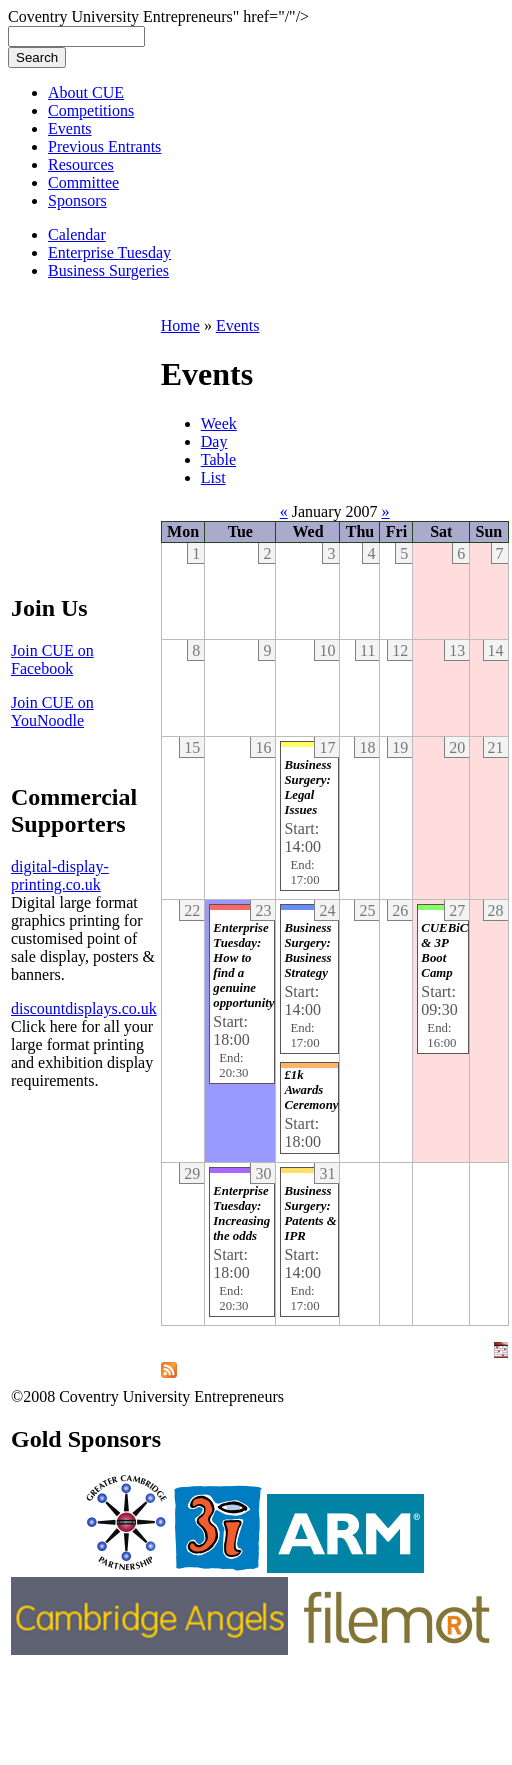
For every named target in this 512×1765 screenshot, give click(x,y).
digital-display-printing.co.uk (60, 875)
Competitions (91, 110)
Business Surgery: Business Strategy (307, 950)
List (213, 477)
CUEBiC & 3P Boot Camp (444, 950)
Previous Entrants (104, 146)
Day (214, 441)
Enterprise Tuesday (109, 252)
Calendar (77, 234)
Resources (81, 164)
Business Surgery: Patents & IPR (310, 1213)
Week (219, 423)
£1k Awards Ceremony (311, 1090)
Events (70, 128)
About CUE (86, 92)
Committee (83, 182)
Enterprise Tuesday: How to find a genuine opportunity (243, 965)
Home (180, 325)
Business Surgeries (108, 270)
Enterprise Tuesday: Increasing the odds (241, 1213)
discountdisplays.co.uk (84, 1008)
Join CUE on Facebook (52, 659)
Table (218, 459)
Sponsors (77, 200)
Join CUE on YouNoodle (52, 711)
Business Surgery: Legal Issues (307, 787)
